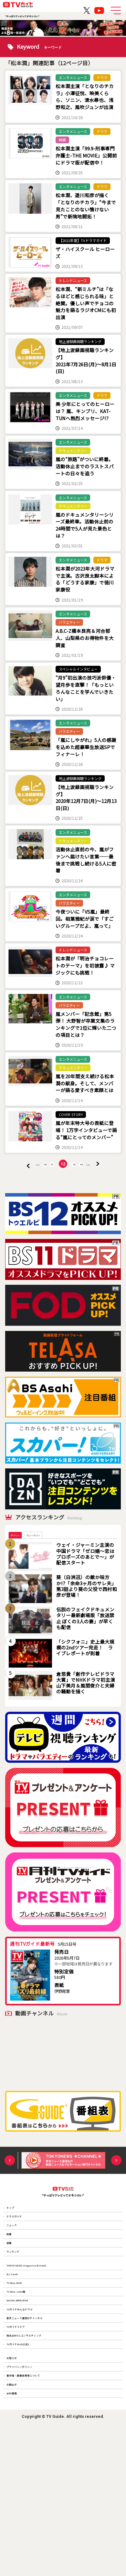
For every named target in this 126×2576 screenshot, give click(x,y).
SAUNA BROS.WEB (25, 2392)
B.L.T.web (17, 2348)
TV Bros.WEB (20, 2363)
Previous (10, 2191)
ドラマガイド (21, 2256)
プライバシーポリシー (29, 2499)
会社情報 (16, 2543)
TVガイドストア (23, 2436)
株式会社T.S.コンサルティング (36, 2450)
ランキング (18, 2314)
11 (49, 1189)
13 (76, 1189)
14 (88, 1189)
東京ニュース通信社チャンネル (37, 2421)
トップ (14, 2241)
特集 (12, 2285)
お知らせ (16, 2484)
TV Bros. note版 (23, 2377)
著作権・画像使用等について (35, 2513)
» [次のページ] (110, 1189)
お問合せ (16, 2528)
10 (38, 1189)
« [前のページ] (15, 1190)
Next (116, 2191)
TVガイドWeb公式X (26, 2465)
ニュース (16, 2270)
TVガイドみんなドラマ (29, 2406)
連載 (12, 2299)
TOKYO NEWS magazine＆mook (38, 2333)
